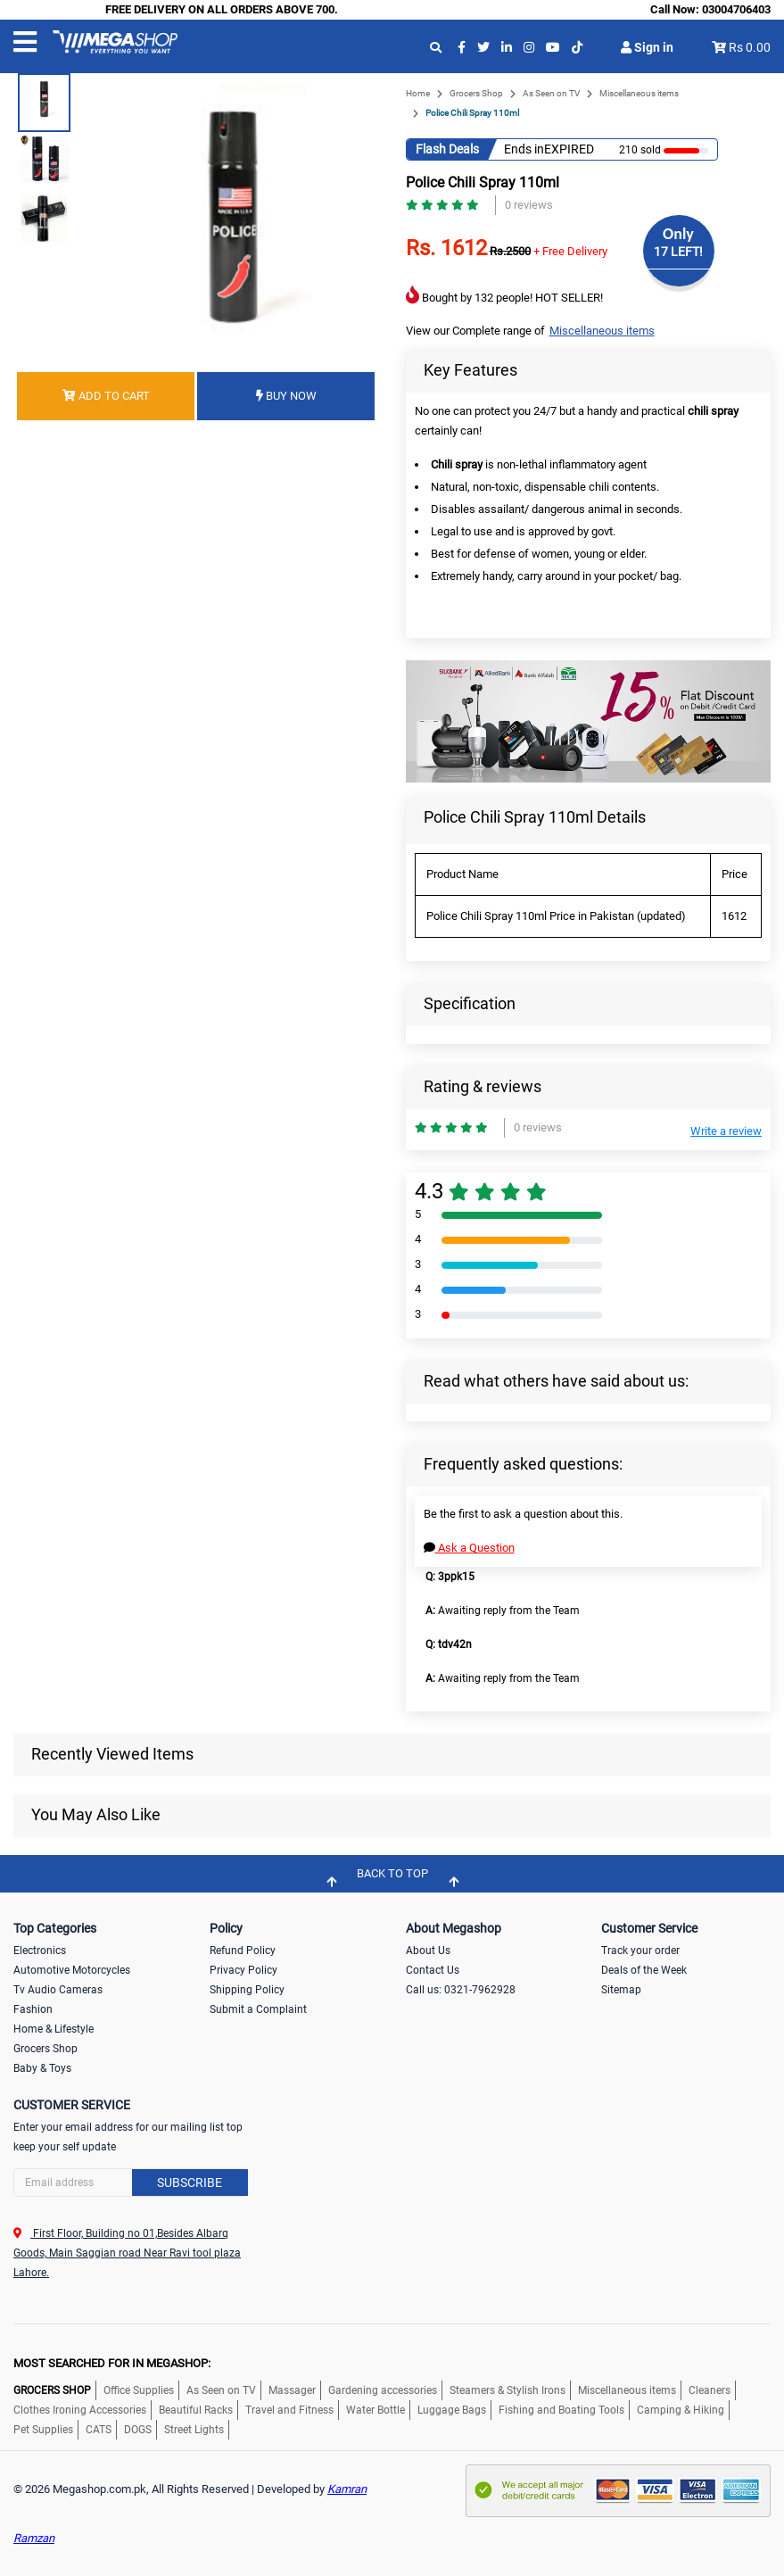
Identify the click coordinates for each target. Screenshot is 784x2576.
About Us (428, 1950)
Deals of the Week (644, 1970)
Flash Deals (447, 149)
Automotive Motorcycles (71, 1970)
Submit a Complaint (258, 2009)
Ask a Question (469, 1547)
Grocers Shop (476, 93)
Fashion (33, 2009)
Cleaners (709, 2390)
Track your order (640, 1950)
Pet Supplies (43, 2429)
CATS (98, 2429)
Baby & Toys (42, 2068)
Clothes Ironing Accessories (79, 2410)
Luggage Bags (451, 2410)
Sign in (647, 47)
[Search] (130, 2182)
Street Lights (194, 2429)
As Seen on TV (551, 93)
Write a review (726, 1131)
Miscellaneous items (639, 93)
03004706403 (736, 9)
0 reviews (529, 204)
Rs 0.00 (750, 47)
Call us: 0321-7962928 (461, 1990)
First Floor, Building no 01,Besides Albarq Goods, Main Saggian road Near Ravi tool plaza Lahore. (127, 2253)
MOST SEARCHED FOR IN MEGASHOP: (111, 2363)
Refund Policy (243, 1950)
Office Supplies (138, 2390)
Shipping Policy (247, 1990)
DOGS (138, 2429)
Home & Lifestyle (53, 2029)
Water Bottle (375, 2410)
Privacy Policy (243, 1970)
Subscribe (189, 2182)
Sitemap (621, 1990)
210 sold (640, 150)
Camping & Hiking (680, 2410)
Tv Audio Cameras (58, 1990)
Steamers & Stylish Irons (507, 2390)
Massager (292, 2390)
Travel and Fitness (289, 2410)
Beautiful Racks (196, 2410)
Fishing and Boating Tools (561, 2410)
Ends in (524, 149)
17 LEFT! (678, 251)
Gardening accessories (382, 2390)
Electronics (39, 1950)
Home (418, 93)
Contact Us (432, 1970)
